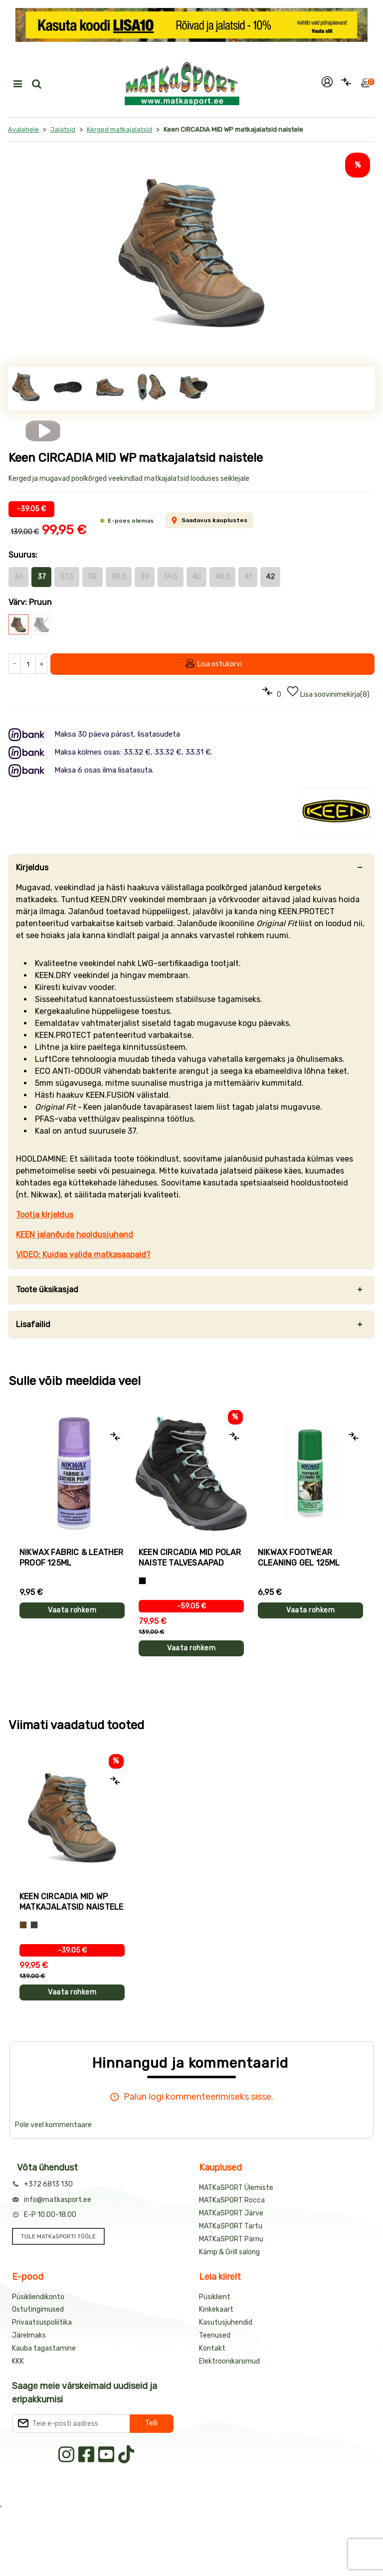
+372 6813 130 (48, 2184)
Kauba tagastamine (44, 2348)
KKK (18, 2361)
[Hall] (34, 1925)
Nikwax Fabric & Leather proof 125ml (71, 1558)
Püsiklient (214, 2297)
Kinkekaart (216, 2309)
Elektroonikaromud (229, 2361)
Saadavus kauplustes (209, 520)
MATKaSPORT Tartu (230, 2226)
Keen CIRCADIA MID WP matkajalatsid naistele (71, 1902)
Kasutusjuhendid (225, 2322)
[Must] (142, 1581)
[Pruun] (23, 1925)
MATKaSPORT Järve (231, 2213)
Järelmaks (29, 2335)
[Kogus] (28, 664)
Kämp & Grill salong (229, 2252)
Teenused (214, 2335)
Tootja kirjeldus (44, 1214)
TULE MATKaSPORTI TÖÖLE (58, 2236)
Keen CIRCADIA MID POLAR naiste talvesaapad (190, 1558)
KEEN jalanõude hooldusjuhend (74, 1234)
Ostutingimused (38, 2309)
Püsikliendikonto (38, 2297)
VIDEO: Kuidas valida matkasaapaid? (83, 1254)
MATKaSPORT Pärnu (231, 2239)
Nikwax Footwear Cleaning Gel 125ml (299, 1558)
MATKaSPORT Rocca (232, 2200)
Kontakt (212, 2348)
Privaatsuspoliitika (42, 2322)
